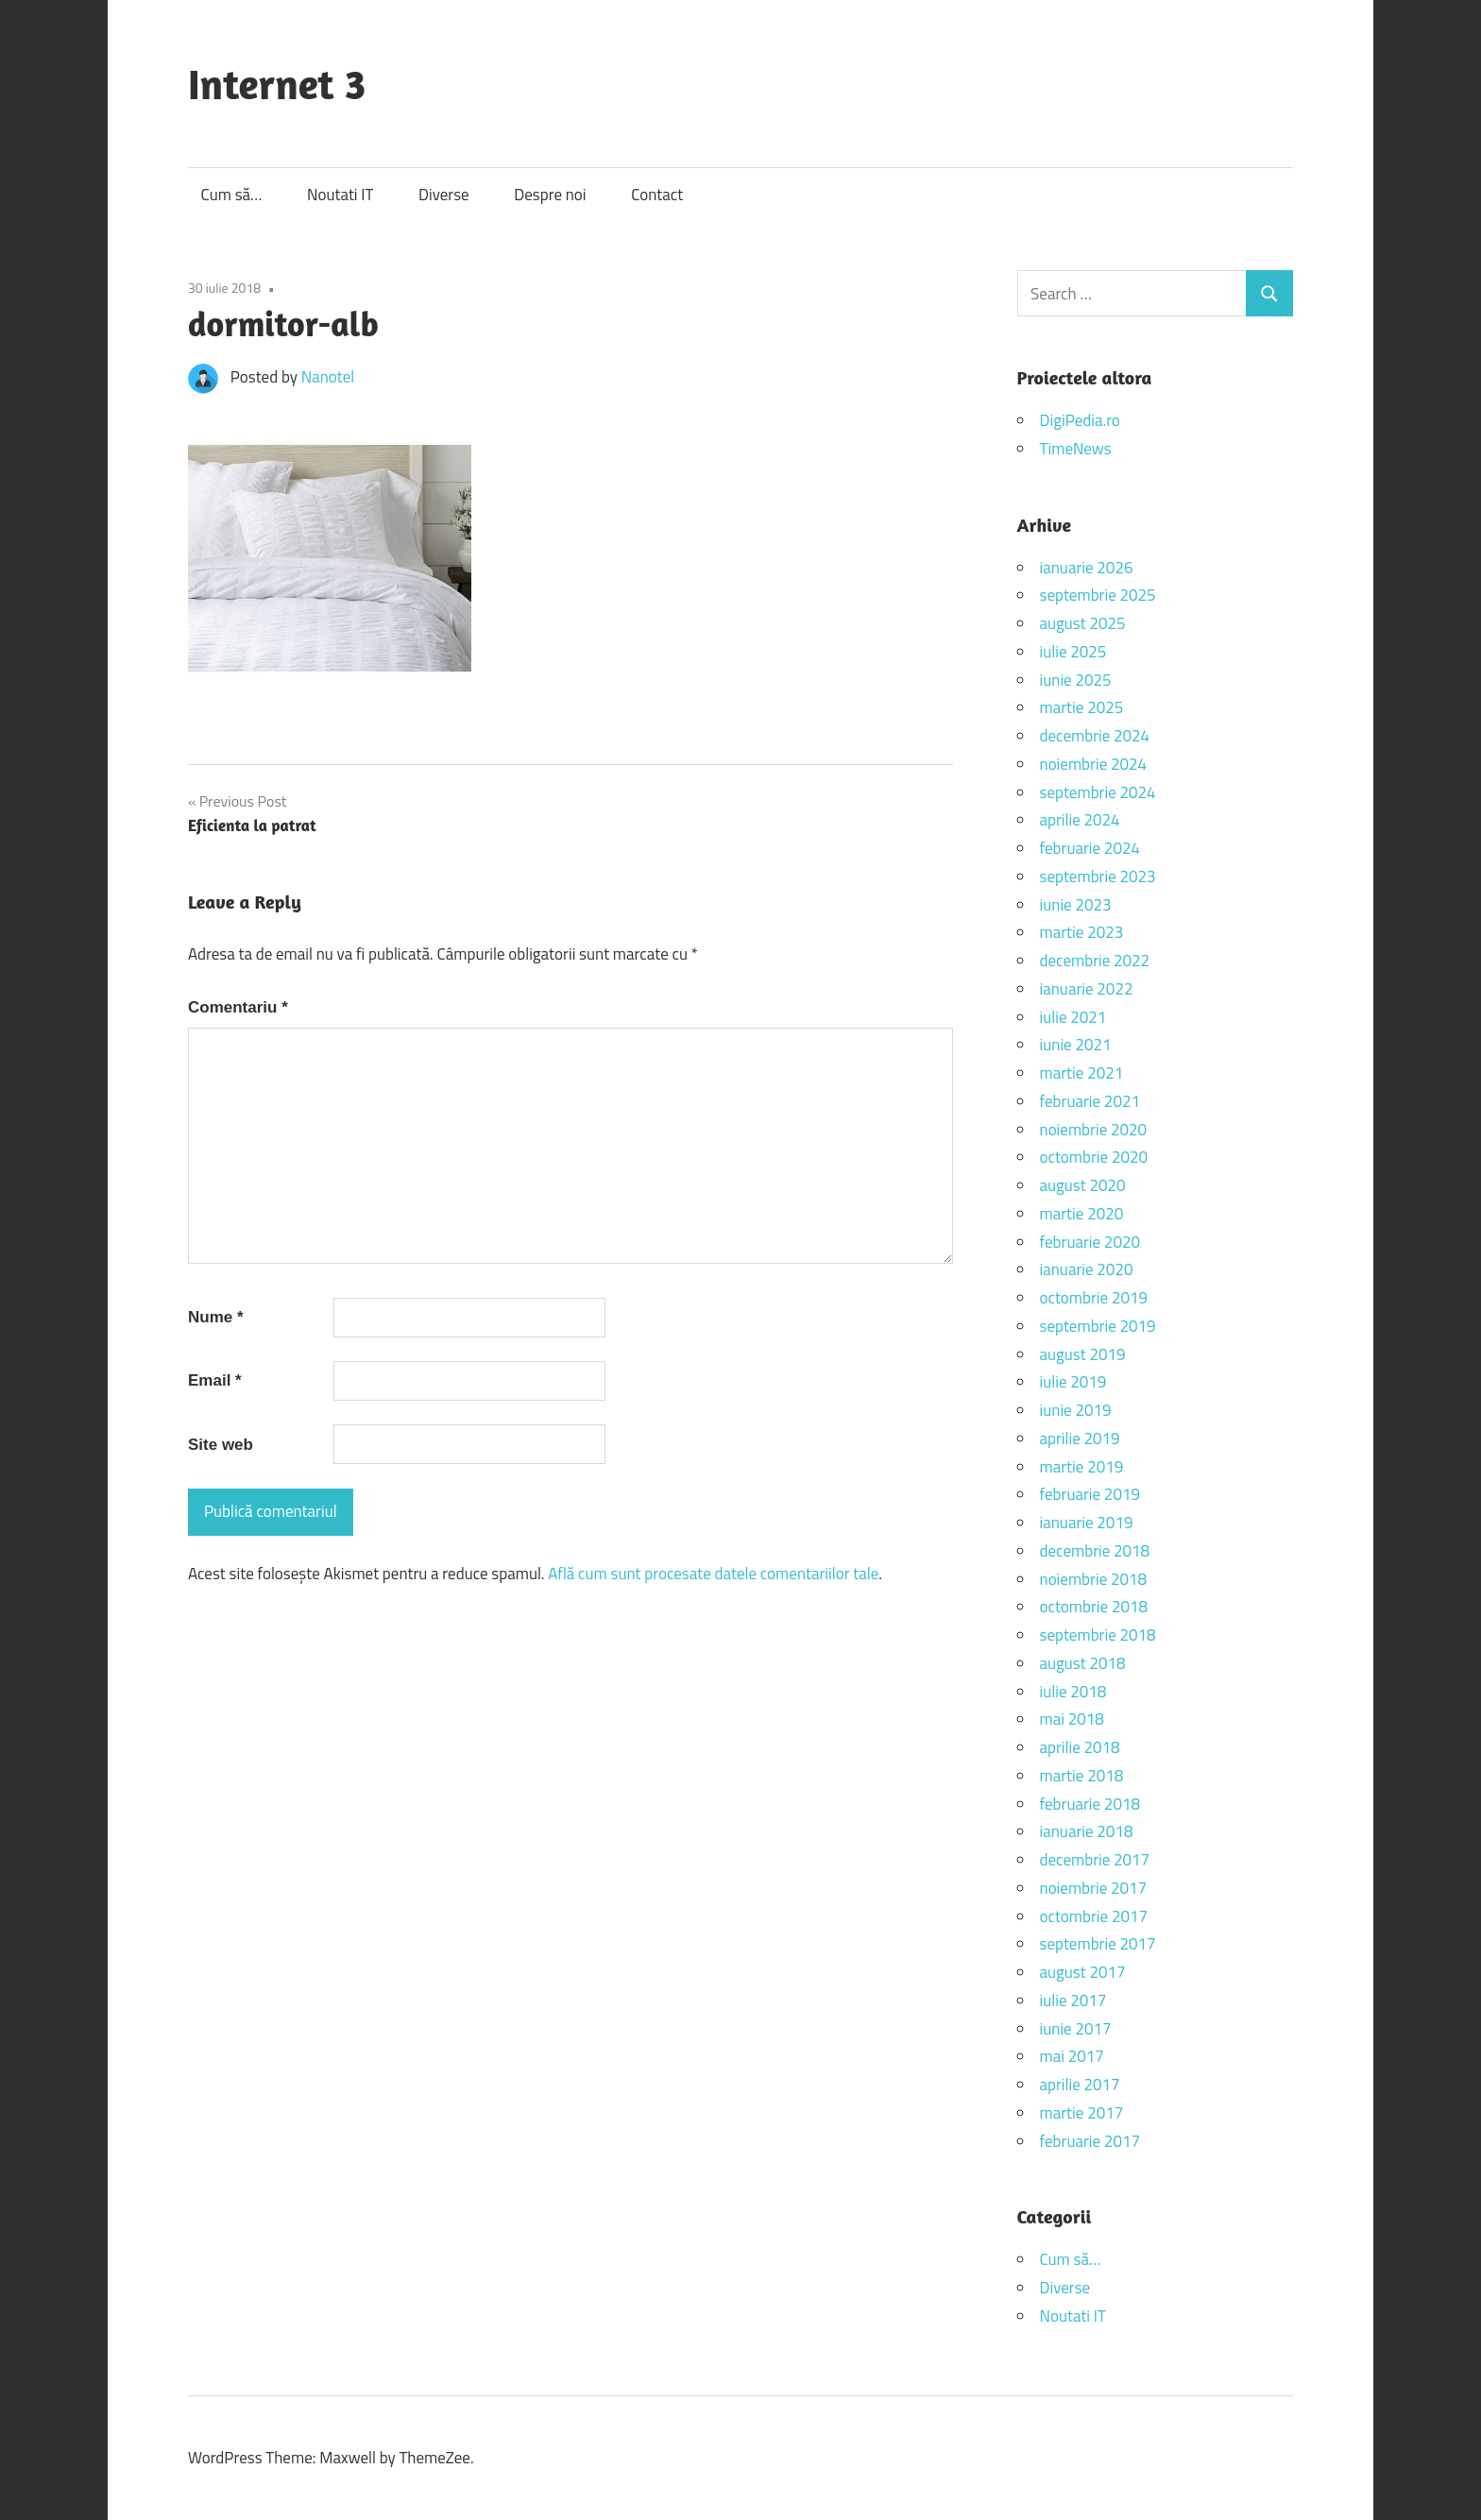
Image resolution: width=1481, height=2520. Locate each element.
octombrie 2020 (1094, 1157)
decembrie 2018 (1095, 1551)
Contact (657, 194)
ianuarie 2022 (1086, 989)
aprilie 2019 (1080, 1438)
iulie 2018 (1073, 1691)
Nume (216, 1317)
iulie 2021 (1073, 1017)
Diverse (443, 194)
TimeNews (1076, 448)
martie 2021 (1082, 1073)
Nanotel (328, 377)
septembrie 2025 (1098, 595)
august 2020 (1083, 1185)
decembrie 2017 (1095, 1859)
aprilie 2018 (1080, 1747)
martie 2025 (1082, 707)
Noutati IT (340, 194)
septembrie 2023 (1098, 876)
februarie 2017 (1090, 2141)
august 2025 (1083, 623)
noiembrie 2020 (1094, 1129)
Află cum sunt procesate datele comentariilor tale (713, 1573)
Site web (220, 1445)
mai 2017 (1072, 2056)
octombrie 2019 (1094, 1298)
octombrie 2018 (1094, 1606)
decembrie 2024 (1095, 736)
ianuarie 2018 (1086, 1831)
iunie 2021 (1076, 1044)
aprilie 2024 (1080, 820)
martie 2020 (1082, 1213)
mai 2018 (1072, 1719)
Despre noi (550, 194)
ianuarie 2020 (1086, 1269)
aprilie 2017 (1080, 2084)
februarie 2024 (1090, 848)
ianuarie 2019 (1086, 1522)
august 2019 (1083, 1354)
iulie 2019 (1073, 1382)
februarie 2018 (1090, 1804)
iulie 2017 (1073, 2000)
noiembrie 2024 (1094, 764)
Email (215, 1380)
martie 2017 (1082, 2113)
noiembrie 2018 (1094, 1579)
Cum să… (232, 194)
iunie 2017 (1076, 2029)
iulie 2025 (1073, 651)
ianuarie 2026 (1086, 567)
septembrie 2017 (1098, 1944)
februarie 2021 (1090, 1101)
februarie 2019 (1090, 1494)
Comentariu (238, 1007)
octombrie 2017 (1094, 1916)
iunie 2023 (1076, 905)
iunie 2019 (1076, 1410)
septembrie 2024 (1098, 792)
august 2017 (1083, 1972)
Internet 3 (277, 84)
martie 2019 (1082, 1467)
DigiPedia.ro (1080, 420)
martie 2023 (1082, 932)
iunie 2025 (1076, 680)
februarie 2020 (1090, 1242)
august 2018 (1083, 1663)
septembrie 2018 (1098, 1635)
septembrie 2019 (1098, 1326)
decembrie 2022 (1095, 960)
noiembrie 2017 (1094, 1888)
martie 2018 (1082, 1775)
